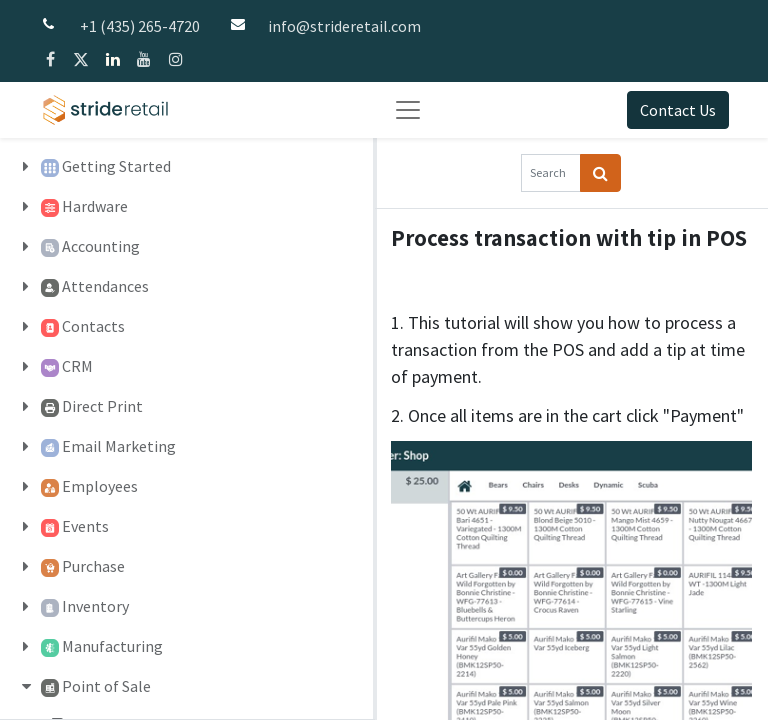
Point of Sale (106, 686)
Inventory (95, 606)
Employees (100, 486)
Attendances (105, 286)
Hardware (95, 206)
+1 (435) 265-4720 (140, 26)
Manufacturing (112, 646)
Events (85, 526)
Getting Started (116, 166)
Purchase (93, 566)
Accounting (101, 246)
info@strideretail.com (344, 26)
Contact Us (678, 110)
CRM (77, 366)
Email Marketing (119, 446)
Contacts (93, 326)
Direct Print (102, 406)
